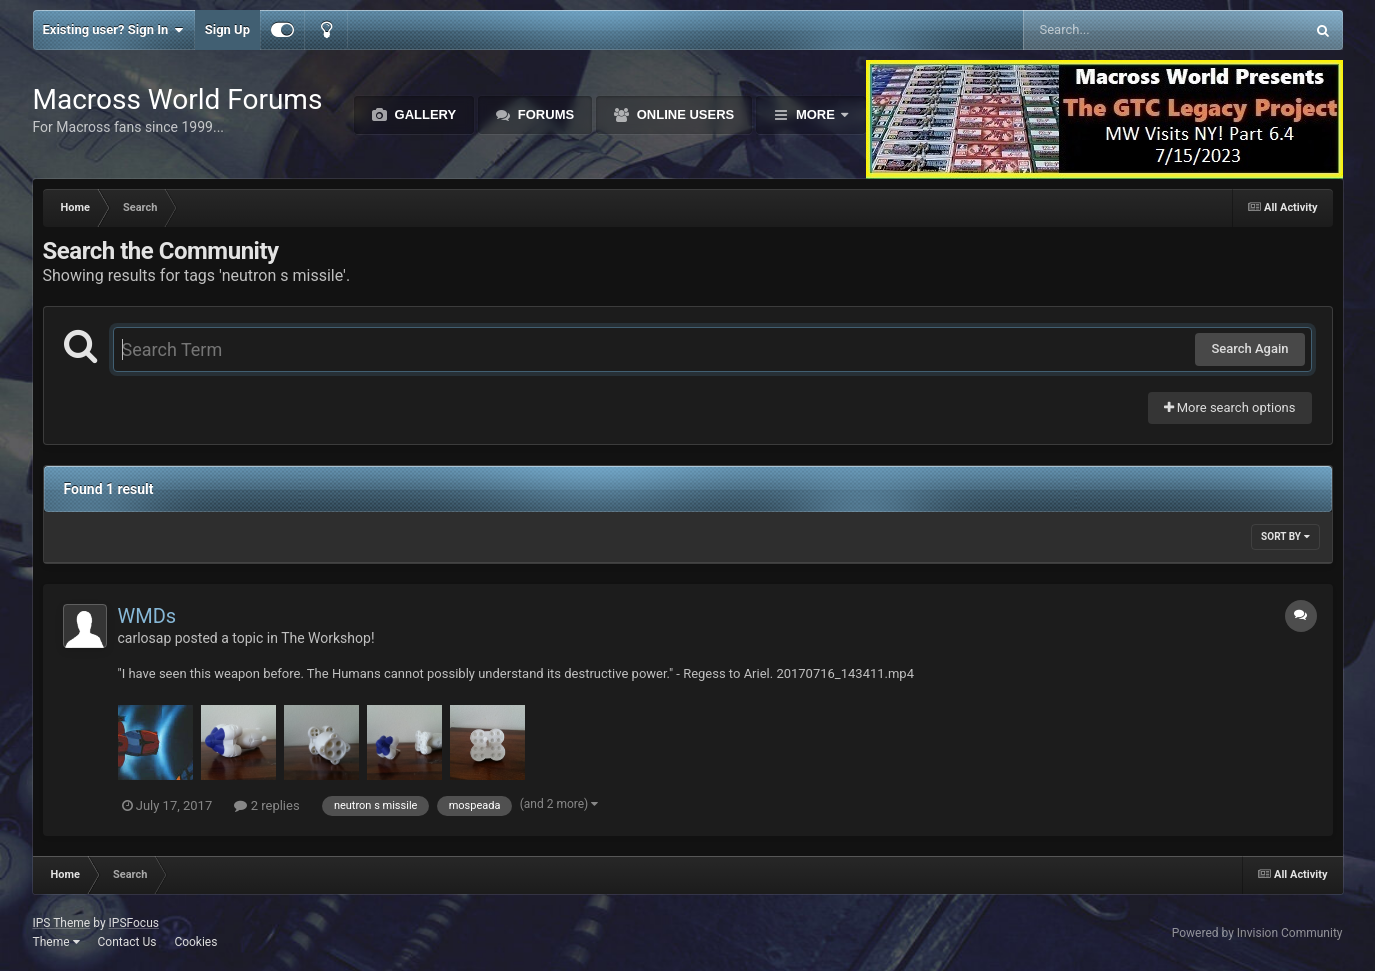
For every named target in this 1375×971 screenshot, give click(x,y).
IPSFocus (134, 923)
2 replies (266, 805)
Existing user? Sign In (113, 30)
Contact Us (126, 942)
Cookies (195, 942)
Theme (56, 942)
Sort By (1285, 536)
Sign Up (227, 29)
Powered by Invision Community (1257, 933)
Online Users (683, 114)
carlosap (145, 638)
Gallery (423, 114)
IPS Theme (62, 923)
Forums (544, 114)
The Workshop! (327, 638)
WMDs (147, 616)
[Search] (1113, 30)
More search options (1230, 407)
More (815, 114)
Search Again (1249, 348)
